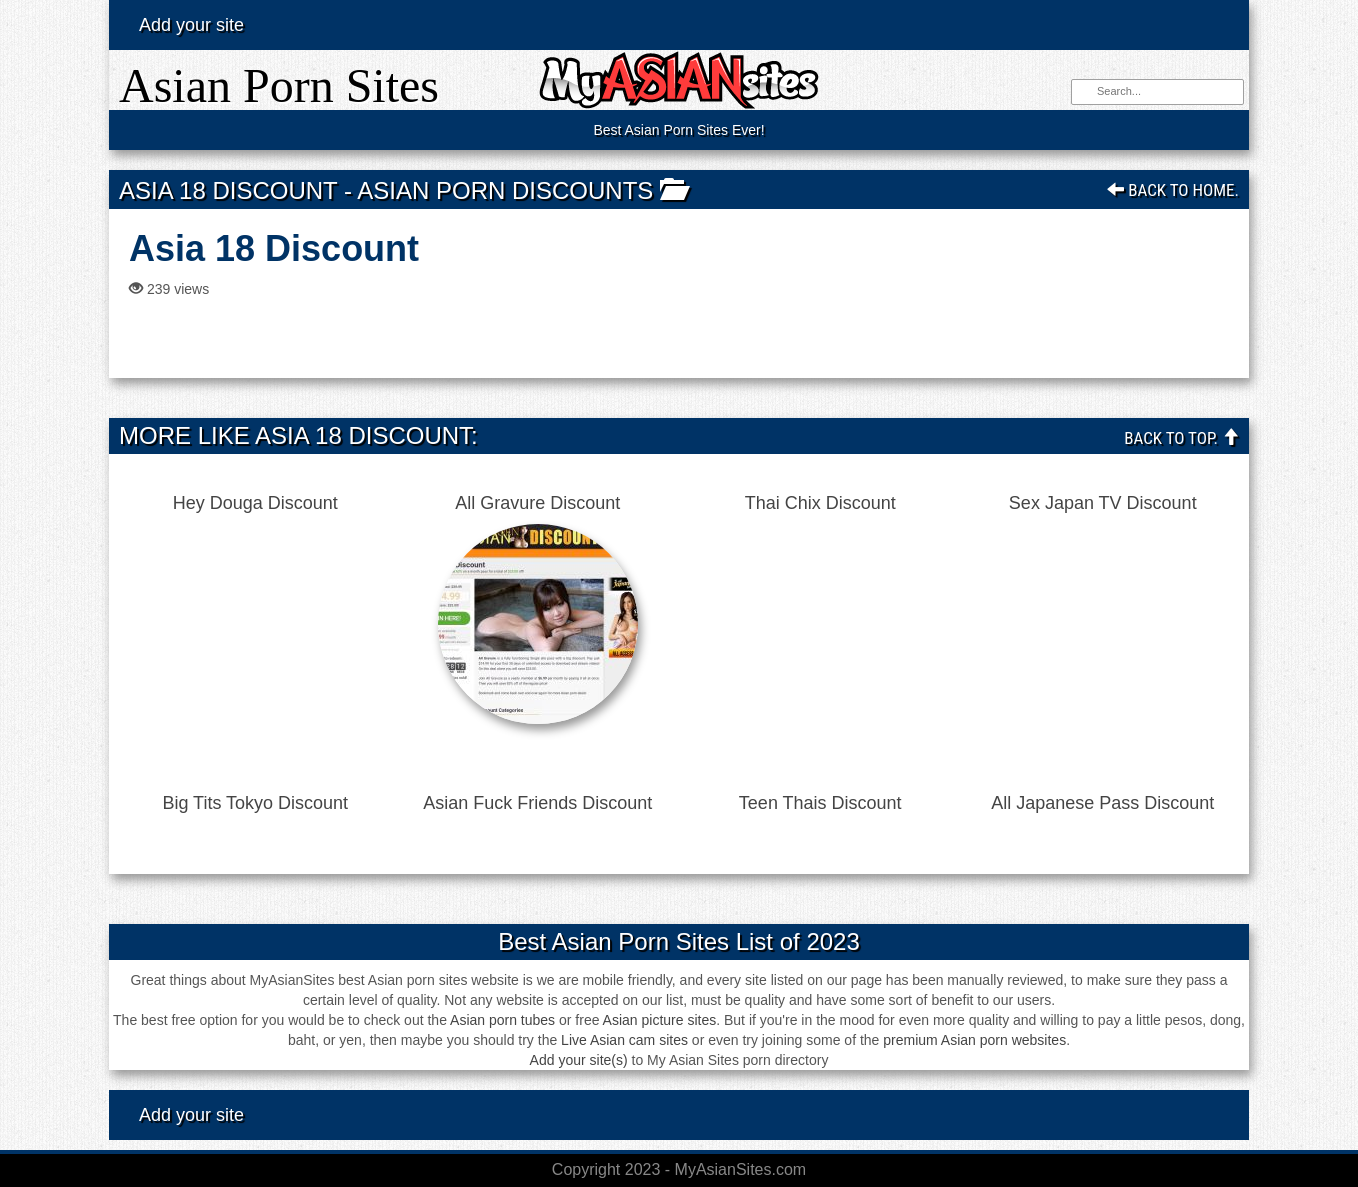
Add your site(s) (579, 1060)
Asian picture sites (660, 1020)
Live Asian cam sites (624, 1040)
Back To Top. (1181, 438)
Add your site (191, 25)
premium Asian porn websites (974, 1040)
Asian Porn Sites (279, 85)
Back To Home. (1173, 190)
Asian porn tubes (502, 1020)
